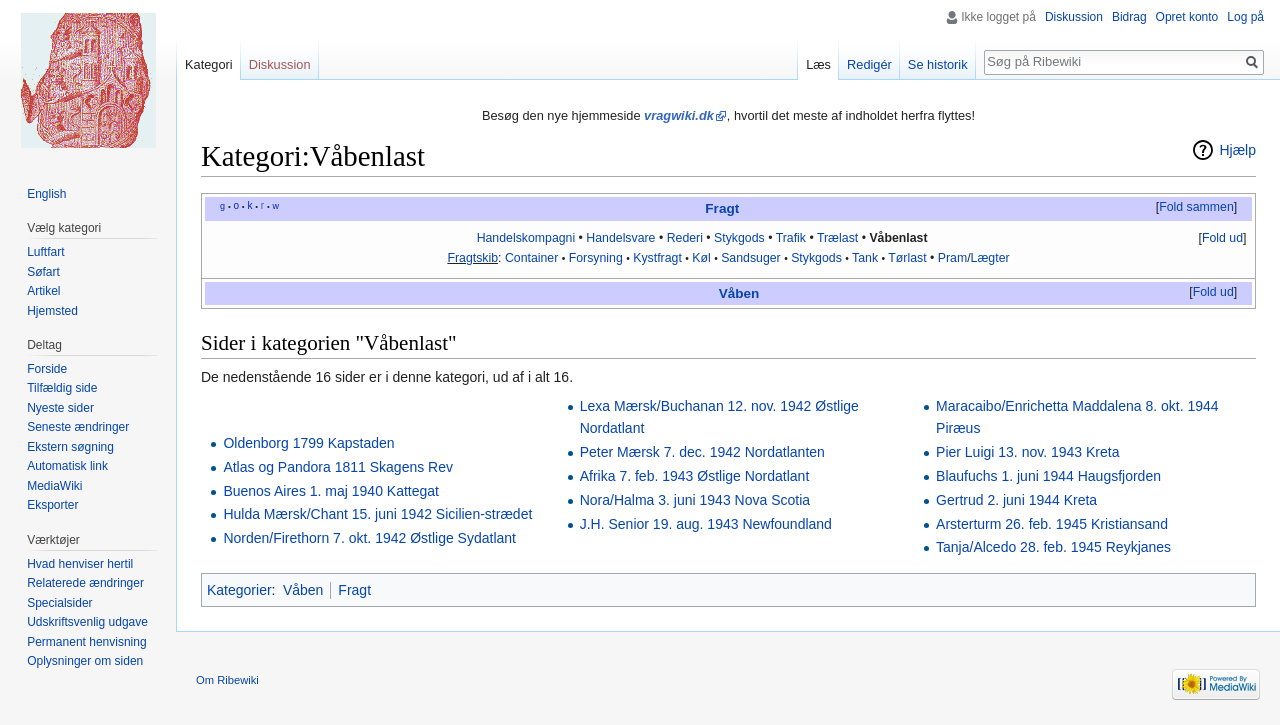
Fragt (722, 208)
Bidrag (1129, 17)
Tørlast (907, 258)
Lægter (990, 258)
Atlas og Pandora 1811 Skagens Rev (338, 467)
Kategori (209, 64)
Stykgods (739, 238)
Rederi (685, 238)
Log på (1245, 17)
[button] (1196, 208)
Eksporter (52, 505)
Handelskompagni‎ (526, 238)
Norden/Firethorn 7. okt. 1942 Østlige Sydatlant (369, 538)
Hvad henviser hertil (80, 564)
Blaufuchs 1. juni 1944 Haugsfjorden (1048, 476)
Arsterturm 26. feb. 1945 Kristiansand (1052, 524)
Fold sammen (1196, 207)
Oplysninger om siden (85, 661)
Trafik (791, 238)
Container (531, 258)
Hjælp (1237, 150)
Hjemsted (52, 311)
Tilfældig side (62, 388)
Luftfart (45, 252)
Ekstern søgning (70, 447)
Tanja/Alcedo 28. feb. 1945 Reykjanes (1053, 547)
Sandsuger (751, 258)
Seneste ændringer (78, 427)
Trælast (837, 238)
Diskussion (1074, 17)
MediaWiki (54, 486)
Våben (739, 293)
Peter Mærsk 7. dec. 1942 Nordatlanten (702, 452)
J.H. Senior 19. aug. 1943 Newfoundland (706, 524)
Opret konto (1187, 17)
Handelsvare (620, 238)
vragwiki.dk (679, 115)
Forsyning (596, 258)
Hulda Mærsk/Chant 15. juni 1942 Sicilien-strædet (377, 514)
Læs (818, 64)
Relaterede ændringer (85, 583)
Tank (865, 258)
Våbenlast (898, 238)
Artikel (43, 291)
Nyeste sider (60, 408)
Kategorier (239, 590)
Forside (47, 369)
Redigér (869, 64)
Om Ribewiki (227, 680)
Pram (952, 258)
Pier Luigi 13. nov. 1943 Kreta (1027, 452)
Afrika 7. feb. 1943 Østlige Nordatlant (695, 476)
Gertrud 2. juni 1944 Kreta (1016, 500)
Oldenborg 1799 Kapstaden (308, 443)
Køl (701, 258)
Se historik (938, 64)
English (46, 194)
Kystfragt (657, 258)
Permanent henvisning (86, 642)
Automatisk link (67, 466)
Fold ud (1222, 238)
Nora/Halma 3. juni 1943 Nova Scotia (695, 500)
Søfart (43, 272)
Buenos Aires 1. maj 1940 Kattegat (331, 491)
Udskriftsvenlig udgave (87, 622)
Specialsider (59, 603)
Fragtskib (472, 258)
